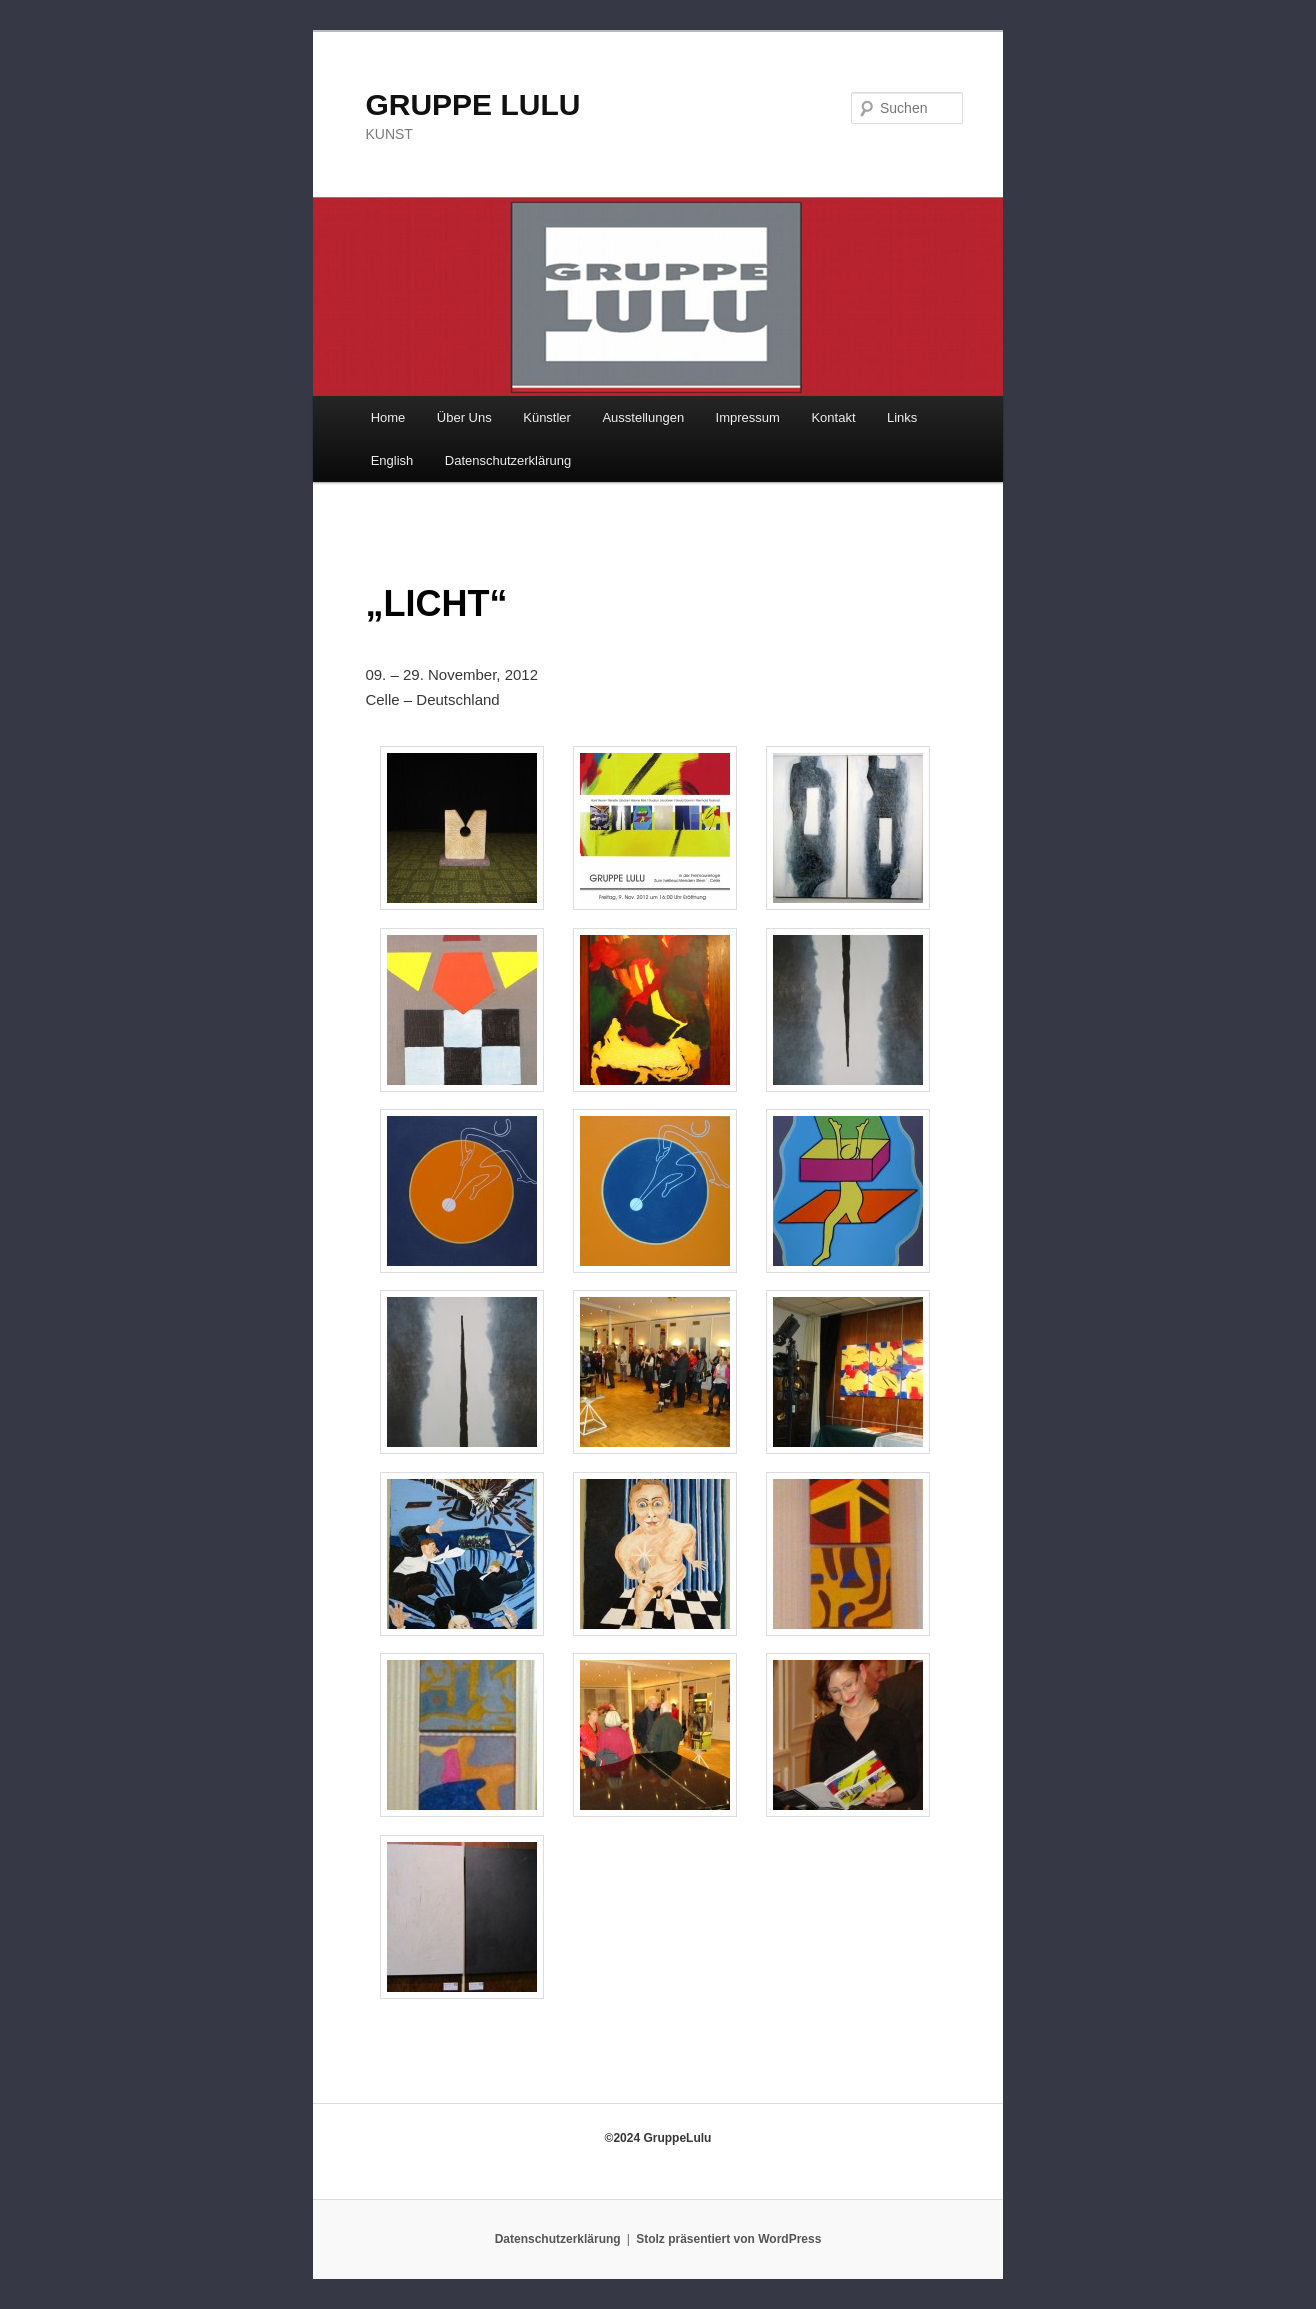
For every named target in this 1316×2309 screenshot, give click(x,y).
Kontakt (833, 417)
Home (388, 417)
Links (902, 417)
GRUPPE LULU (472, 104)
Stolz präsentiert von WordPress (728, 2239)
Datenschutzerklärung (508, 460)
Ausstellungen (643, 417)
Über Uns (464, 417)
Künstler (547, 417)
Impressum (748, 417)
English (392, 460)
